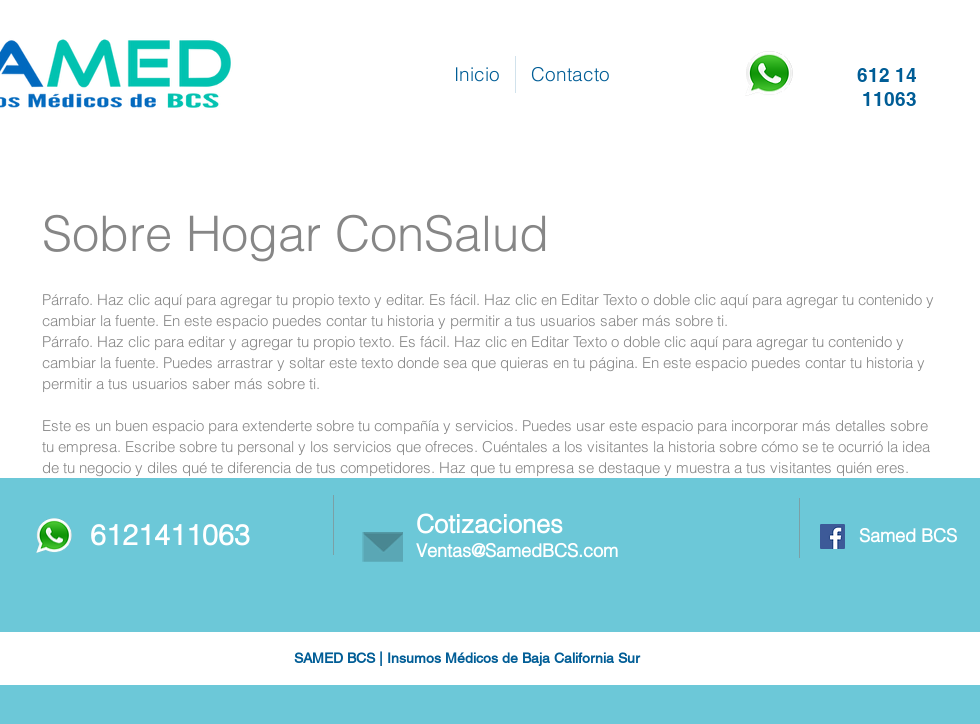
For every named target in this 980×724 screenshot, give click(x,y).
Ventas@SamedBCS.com (517, 550)
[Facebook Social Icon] (832, 536)
